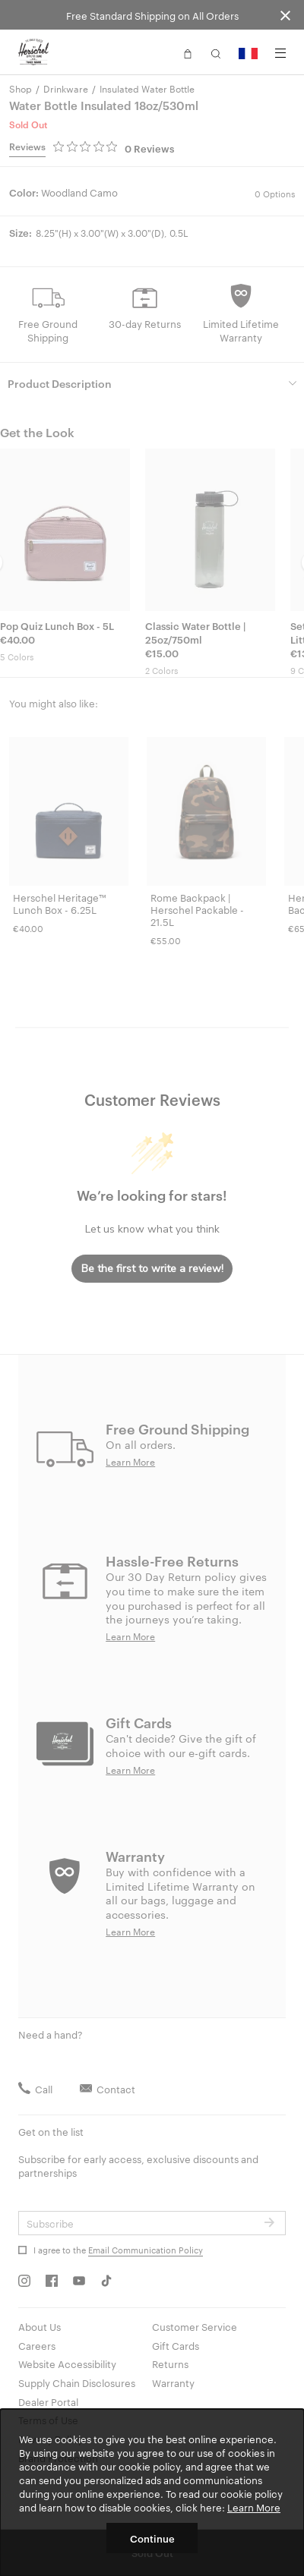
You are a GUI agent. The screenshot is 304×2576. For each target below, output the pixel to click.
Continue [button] (152, 2538)
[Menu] (280, 53)
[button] (187, 52)
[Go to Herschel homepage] (33, 52)
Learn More (253, 2507)
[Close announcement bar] (285, 15)
